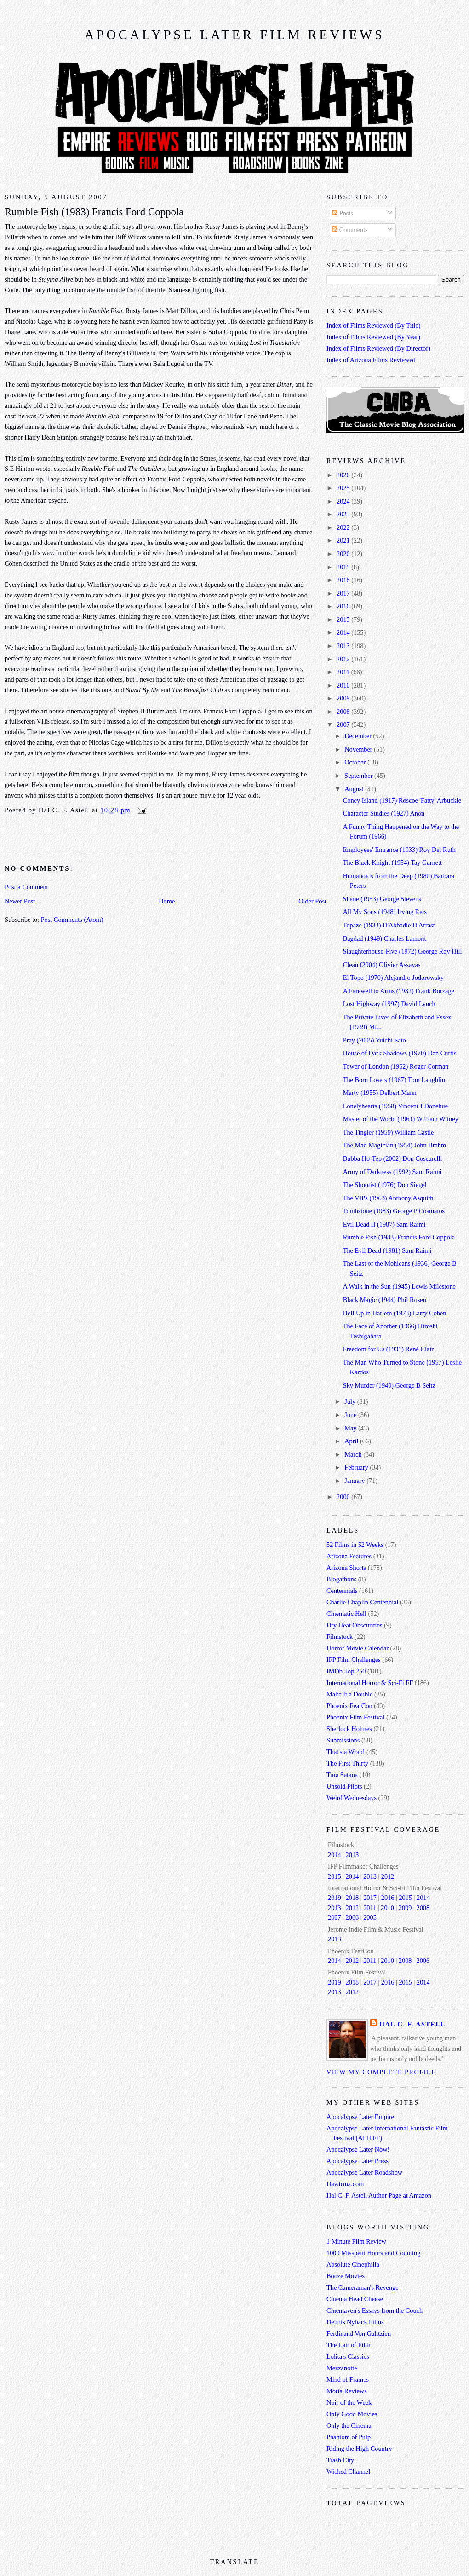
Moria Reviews (346, 2391)
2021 (344, 540)
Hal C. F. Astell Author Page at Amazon (378, 2195)
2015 (344, 619)
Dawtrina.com (345, 2184)
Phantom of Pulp (348, 2437)
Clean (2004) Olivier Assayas (382, 964)
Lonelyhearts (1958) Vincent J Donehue (395, 1106)
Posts (342, 213)
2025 (344, 488)
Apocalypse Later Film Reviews (234, 35)
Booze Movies (345, 2276)
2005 (370, 1917)
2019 (344, 567)
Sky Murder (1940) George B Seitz (389, 1385)
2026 (344, 475)
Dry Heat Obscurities (354, 1625)
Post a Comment (26, 887)
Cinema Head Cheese (354, 2299)
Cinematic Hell (346, 1613)
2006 (352, 1917)
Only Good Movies (351, 2414)
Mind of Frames (347, 2379)
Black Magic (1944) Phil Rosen (384, 1299)
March (353, 1454)
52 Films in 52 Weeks (354, 1544)
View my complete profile (381, 2072)
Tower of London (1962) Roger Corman (396, 1066)
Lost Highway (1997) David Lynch (389, 1003)
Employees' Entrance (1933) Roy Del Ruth (399, 849)
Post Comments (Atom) (72, 919)
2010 (344, 685)
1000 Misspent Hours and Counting (373, 2253)
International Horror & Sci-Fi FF (369, 1682)
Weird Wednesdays (351, 1797)
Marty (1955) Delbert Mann (380, 1092)
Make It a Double (349, 1694)
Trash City (340, 2460)
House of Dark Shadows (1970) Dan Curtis (400, 1053)
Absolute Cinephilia (352, 2264)
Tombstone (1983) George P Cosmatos (394, 1211)
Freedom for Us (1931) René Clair (388, 1349)
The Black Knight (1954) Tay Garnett (392, 862)
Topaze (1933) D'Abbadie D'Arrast (389, 925)
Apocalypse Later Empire (360, 2116)
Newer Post (20, 901)
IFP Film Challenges (353, 1659)
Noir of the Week (349, 2402)
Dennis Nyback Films (355, 2322)
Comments (350, 229)
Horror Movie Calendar (357, 1648)
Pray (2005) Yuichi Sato (374, 1040)
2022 (344, 527)
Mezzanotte (341, 2368)
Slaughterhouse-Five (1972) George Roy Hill (402, 951)
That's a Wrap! (345, 1751)
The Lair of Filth (348, 2345)
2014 (344, 632)
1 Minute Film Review (356, 2241)
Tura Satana (342, 1774)
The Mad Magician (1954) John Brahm (394, 1145)
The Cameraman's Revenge (362, 2287)
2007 (344, 724)
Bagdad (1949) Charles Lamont (384, 938)
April (352, 1441)
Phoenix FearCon (349, 1705)
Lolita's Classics (347, 2356)
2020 (344, 553)
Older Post (312, 901)
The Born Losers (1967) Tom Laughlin (394, 1079)
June (351, 1414)
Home (167, 901)
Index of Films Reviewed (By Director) (378, 348)
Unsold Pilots (344, 1786)
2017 (344, 593)
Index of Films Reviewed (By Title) (373, 325)
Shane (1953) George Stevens (382, 899)
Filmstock (339, 1636)
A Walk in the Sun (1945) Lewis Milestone (399, 1286)
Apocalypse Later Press (357, 2161)
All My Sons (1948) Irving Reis (385, 911)
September (359, 775)
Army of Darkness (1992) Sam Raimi (392, 1171)
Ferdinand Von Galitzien (358, 2333)
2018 (344, 580)
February (357, 1467)
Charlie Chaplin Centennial (362, 1602)
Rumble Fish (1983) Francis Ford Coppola (94, 212)
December (358, 736)
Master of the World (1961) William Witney (400, 1119)
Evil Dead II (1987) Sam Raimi (384, 1224)
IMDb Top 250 (346, 1671)
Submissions (343, 1740)
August (354, 789)
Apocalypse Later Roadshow (364, 2172)
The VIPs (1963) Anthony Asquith (388, 1198)
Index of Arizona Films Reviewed (371, 360)
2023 (344, 514)
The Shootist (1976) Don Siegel (385, 1184)
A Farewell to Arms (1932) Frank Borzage (398, 991)
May (351, 1428)
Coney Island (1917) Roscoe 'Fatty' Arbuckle (402, 800)
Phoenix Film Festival (355, 1717)
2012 (344, 659)
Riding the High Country (359, 2448)
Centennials (342, 1590)
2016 (344, 606)
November (359, 749)
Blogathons (341, 1579)
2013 (344, 645)
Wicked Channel (348, 2471)
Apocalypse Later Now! (357, 2149)
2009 (344, 698)
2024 (344, 501)
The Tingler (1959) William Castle (388, 1132)
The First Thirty (347, 1763)
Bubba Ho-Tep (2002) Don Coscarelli (392, 1158)
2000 (344, 1496)
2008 (344, 711)
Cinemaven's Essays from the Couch (374, 2310)
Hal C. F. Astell (412, 2024)
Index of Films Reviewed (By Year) (373, 337)
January (355, 1480)
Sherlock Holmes (349, 1728)
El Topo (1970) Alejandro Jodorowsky (393, 977)
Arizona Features (349, 1556)
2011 (344, 672)
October (355, 762)
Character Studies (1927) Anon (383, 813)
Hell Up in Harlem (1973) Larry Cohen (394, 1313)
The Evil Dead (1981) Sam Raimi (387, 1250)
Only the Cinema (349, 2425)
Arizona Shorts (346, 1567)
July (350, 1401)
